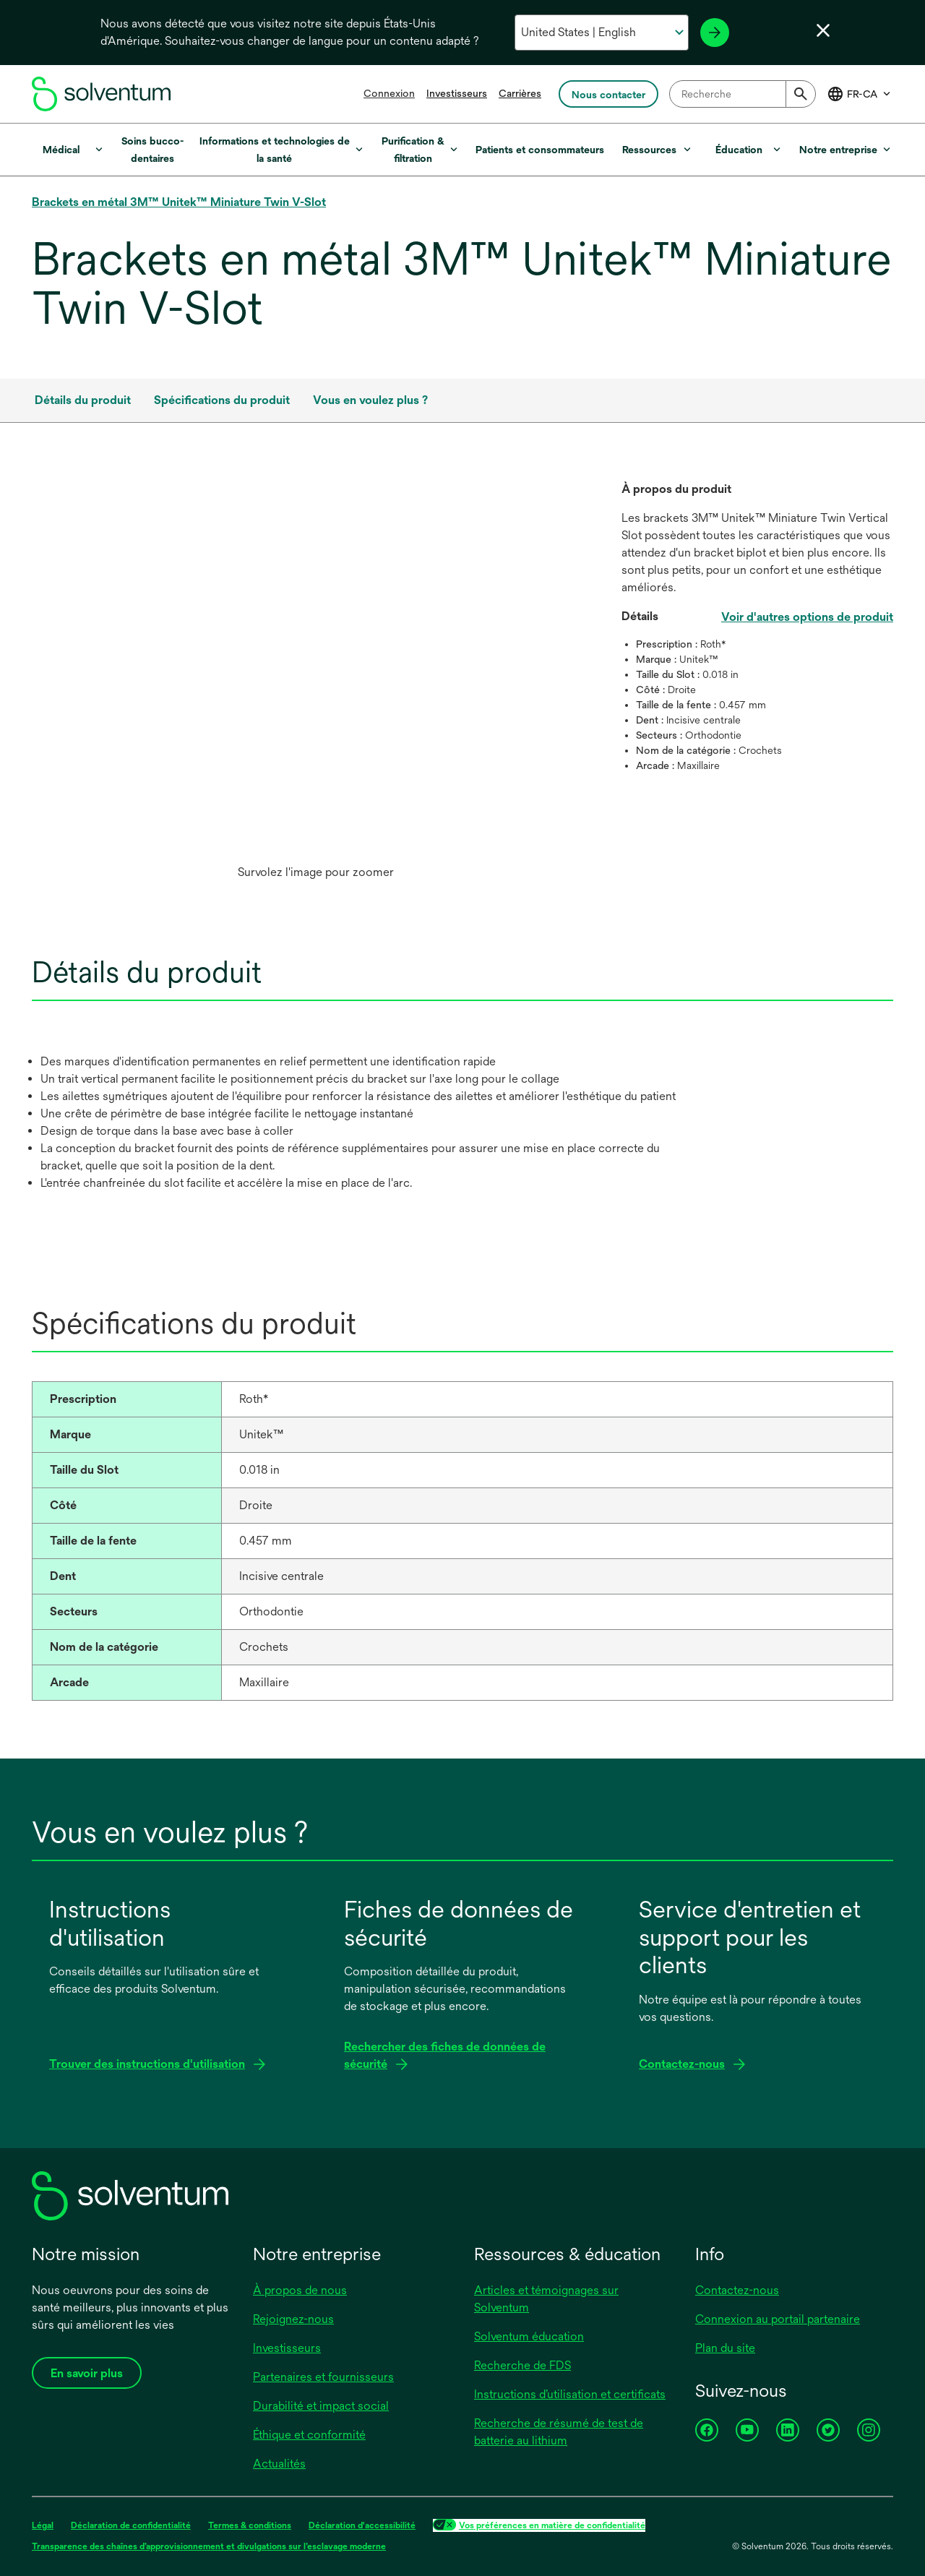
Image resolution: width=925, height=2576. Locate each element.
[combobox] (742, 94)
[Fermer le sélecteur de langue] (823, 30)
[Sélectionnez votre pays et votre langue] (602, 32)
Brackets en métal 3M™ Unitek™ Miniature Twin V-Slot (179, 202)
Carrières (520, 93)
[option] (315, 684)
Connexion (389, 93)
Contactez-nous (737, 2290)
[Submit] (800, 94)
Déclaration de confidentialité (131, 2525)
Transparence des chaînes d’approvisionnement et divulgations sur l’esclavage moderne (209, 2546)
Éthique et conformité (309, 2435)
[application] (315, 669)
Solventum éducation (529, 2336)
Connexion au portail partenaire (777, 2319)
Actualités (279, 2463)
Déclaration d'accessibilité (362, 2525)
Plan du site (725, 2348)
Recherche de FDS (522, 2365)
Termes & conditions (249, 2525)
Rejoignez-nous (293, 2319)
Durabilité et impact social (321, 2406)
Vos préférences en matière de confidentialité (552, 2525)
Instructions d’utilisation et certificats (570, 2394)
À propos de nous (300, 2290)
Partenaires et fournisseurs (323, 2377)
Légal (42, 2525)
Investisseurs (456, 93)
